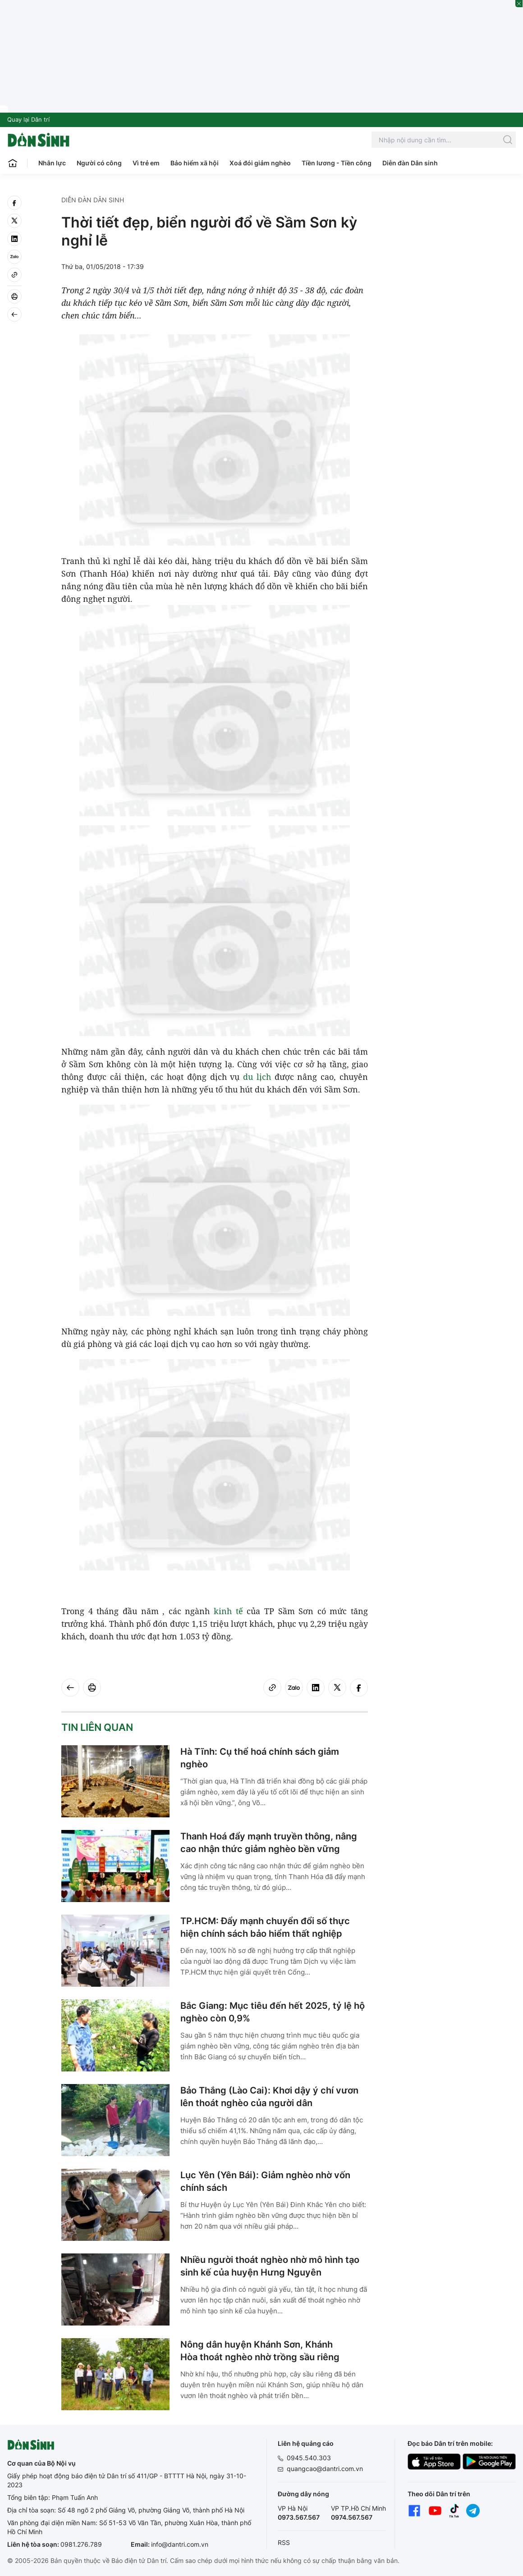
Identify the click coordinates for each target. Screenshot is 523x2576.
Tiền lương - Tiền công (337, 163)
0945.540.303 (309, 2458)
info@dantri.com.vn (179, 2544)
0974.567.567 (351, 2517)
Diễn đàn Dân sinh (410, 163)
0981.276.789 (81, 2544)
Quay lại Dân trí (28, 119)
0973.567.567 (299, 2517)
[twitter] (14, 221)
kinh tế (228, 1611)
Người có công (99, 163)
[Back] (14, 314)
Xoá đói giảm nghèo (260, 163)
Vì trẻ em (146, 163)
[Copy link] (14, 275)
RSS (284, 2542)
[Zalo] (14, 257)
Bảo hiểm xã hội (194, 163)
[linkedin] (14, 239)
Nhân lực (52, 163)
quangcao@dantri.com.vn (325, 2468)
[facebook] (14, 203)
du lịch (257, 1076)
